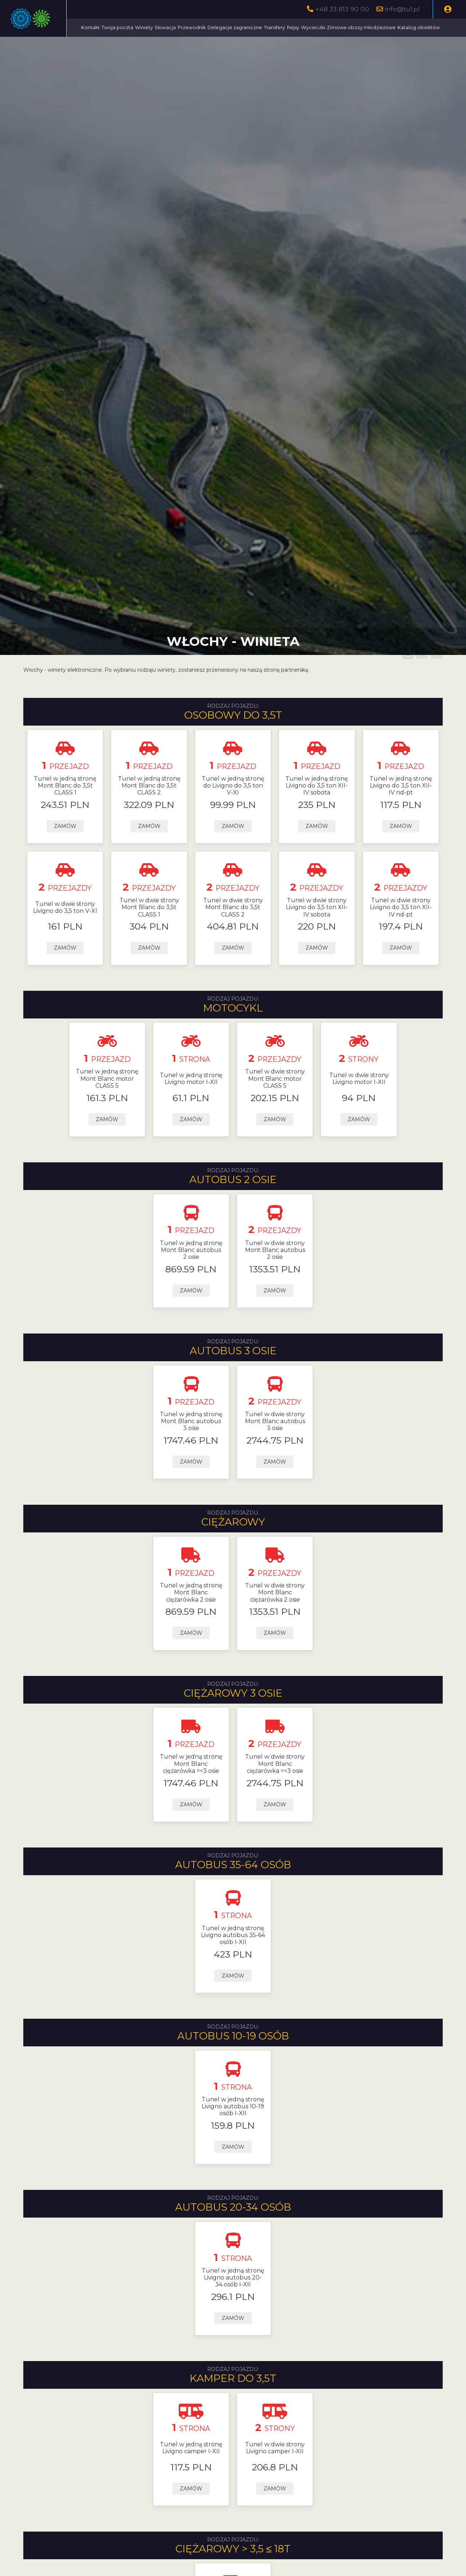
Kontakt (155, 27)
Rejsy (358, 27)
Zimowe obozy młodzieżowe (180, 45)
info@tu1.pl (402, 9)
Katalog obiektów (238, 45)
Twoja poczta (182, 27)
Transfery (339, 27)
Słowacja (230, 27)
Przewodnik (256, 27)
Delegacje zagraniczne (299, 27)
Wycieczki (378, 27)
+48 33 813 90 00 (342, 9)
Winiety (209, 27)
